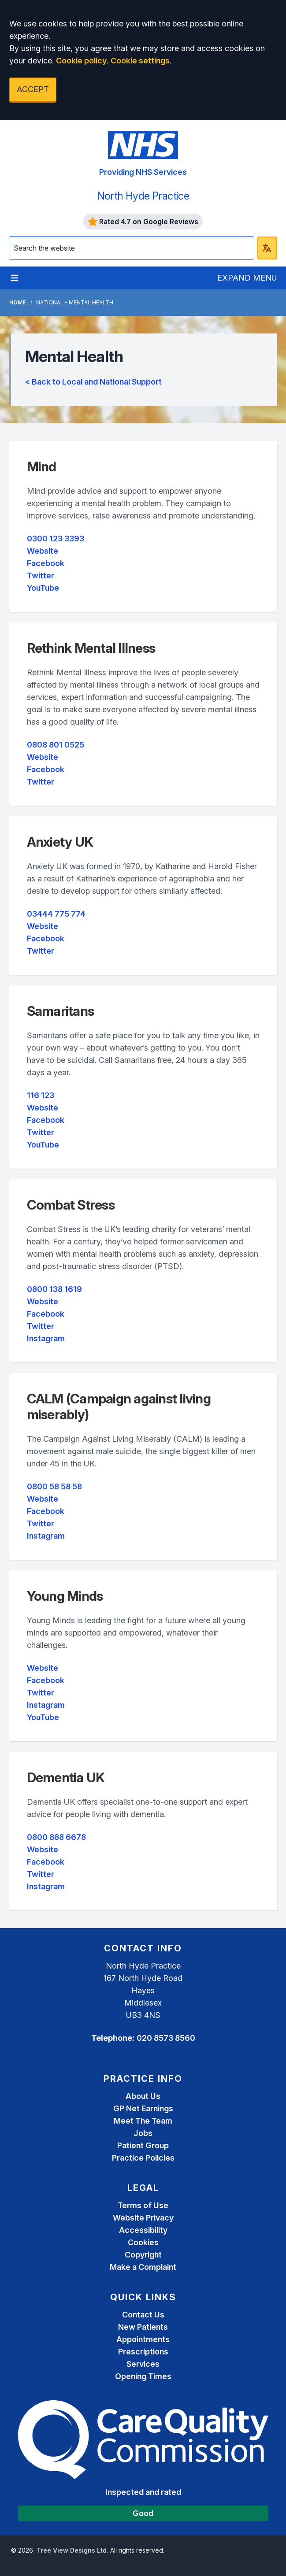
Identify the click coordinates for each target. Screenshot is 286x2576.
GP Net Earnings (143, 2108)
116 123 (40, 1095)
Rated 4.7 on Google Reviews (143, 221)
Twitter (40, 575)
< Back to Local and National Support (93, 381)
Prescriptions (143, 2351)
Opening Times (143, 2376)
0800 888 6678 (56, 1837)
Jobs (143, 2133)
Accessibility (143, 2230)
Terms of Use (143, 2205)
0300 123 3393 (55, 538)
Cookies (143, 2242)
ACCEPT (33, 89)
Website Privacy (143, 2217)
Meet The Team (143, 2120)
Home (17, 302)
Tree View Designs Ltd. (72, 2550)
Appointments (143, 2339)
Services (143, 2364)
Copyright (143, 2254)
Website (42, 550)
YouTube (43, 587)
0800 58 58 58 (54, 1486)
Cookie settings (140, 60)
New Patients (143, 2327)
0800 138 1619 (54, 1289)
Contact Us (143, 2314)
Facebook (45, 563)
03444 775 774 (56, 913)
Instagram (46, 1338)
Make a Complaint (143, 2267)
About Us (143, 2096)
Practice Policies (143, 2157)
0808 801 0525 (55, 744)
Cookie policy (81, 60)
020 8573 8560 (166, 2038)
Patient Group (143, 2145)
